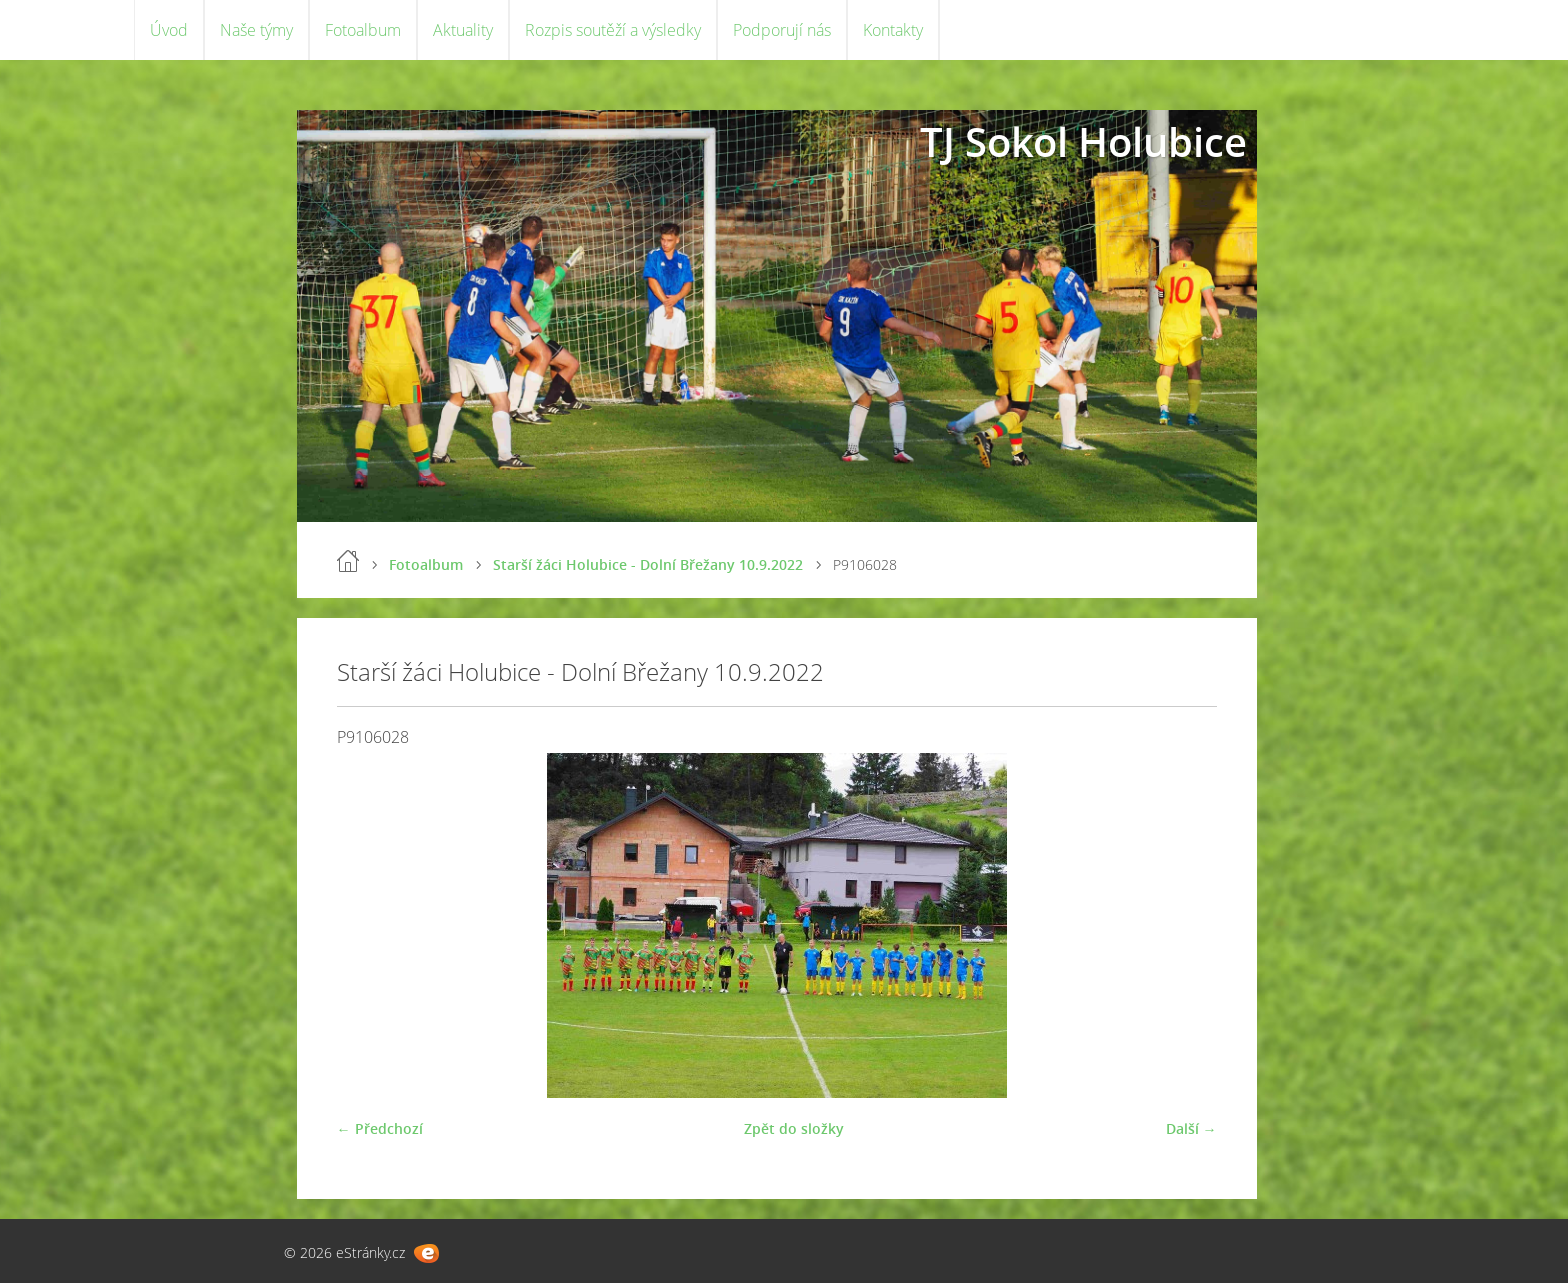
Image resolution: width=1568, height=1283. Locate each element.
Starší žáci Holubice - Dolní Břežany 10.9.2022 (648, 564)
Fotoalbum (363, 30)
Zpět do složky (794, 1128)
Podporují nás (782, 30)
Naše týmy (256, 30)
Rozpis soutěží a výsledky (613, 30)
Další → (1191, 1128)
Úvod (169, 30)
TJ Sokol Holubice (1083, 141)
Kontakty (893, 30)
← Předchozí (380, 1128)
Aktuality (463, 30)
